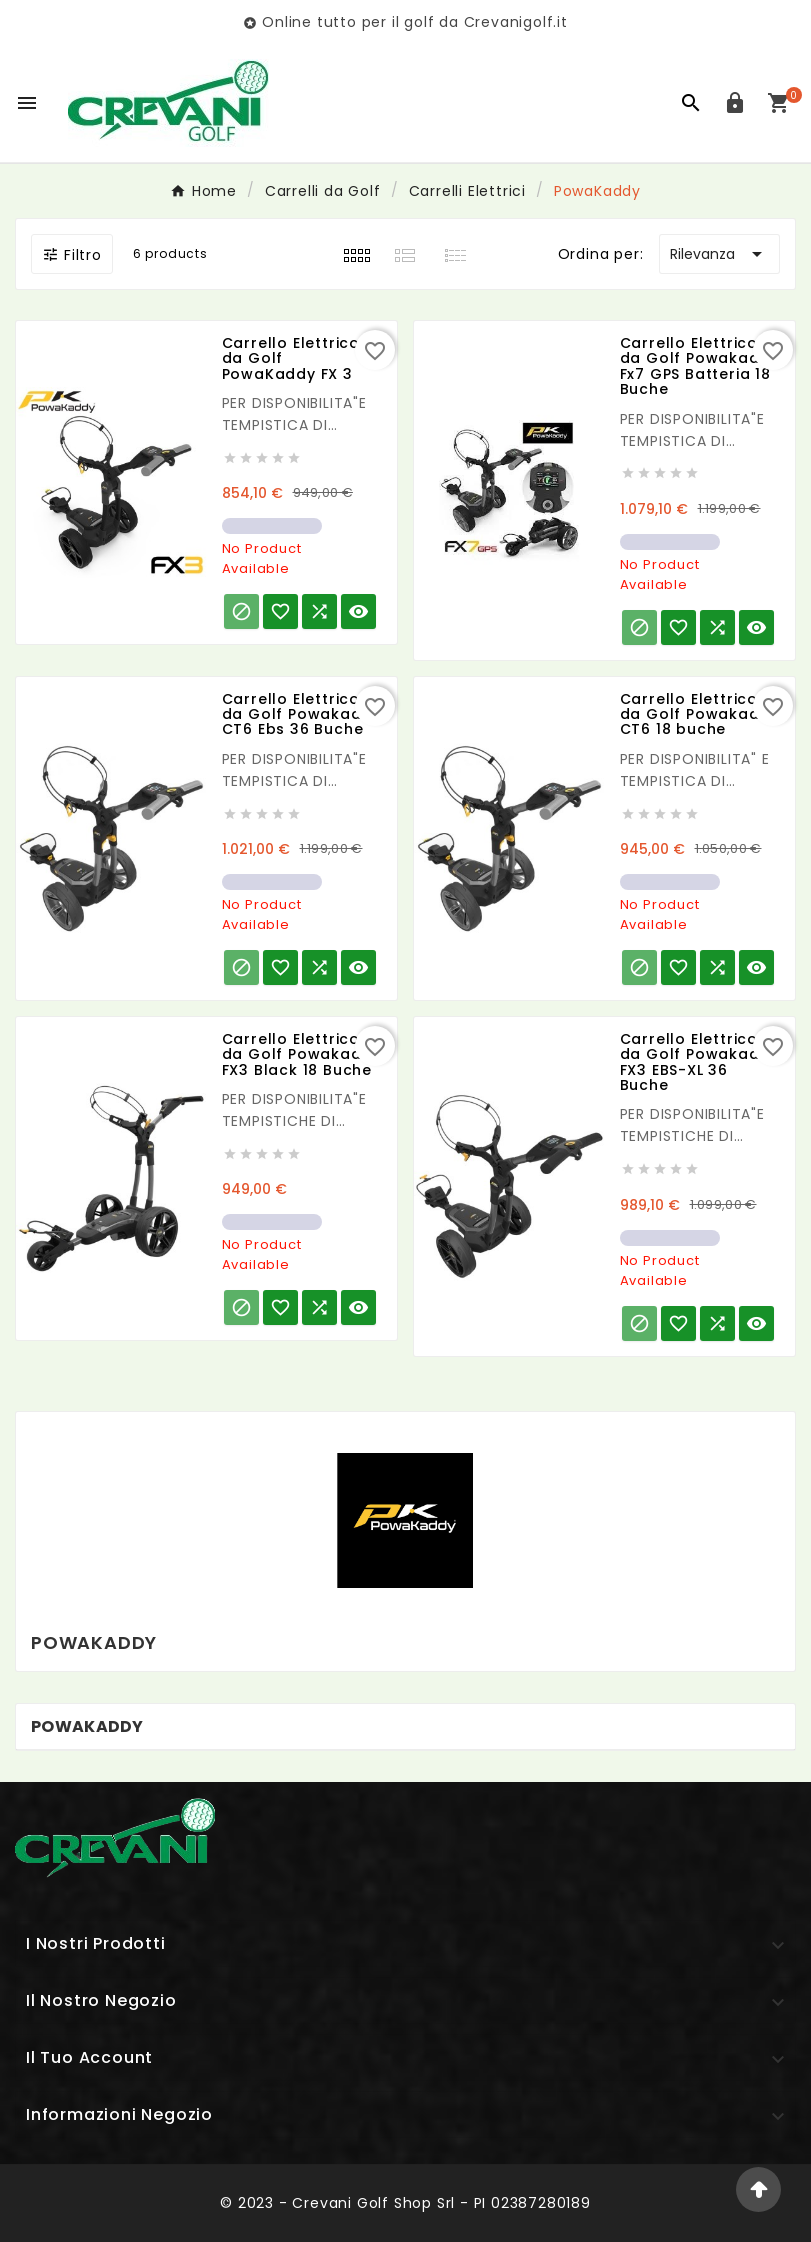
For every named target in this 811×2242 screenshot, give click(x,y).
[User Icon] (735, 103)
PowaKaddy (87, 1726)
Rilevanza (719, 254)
